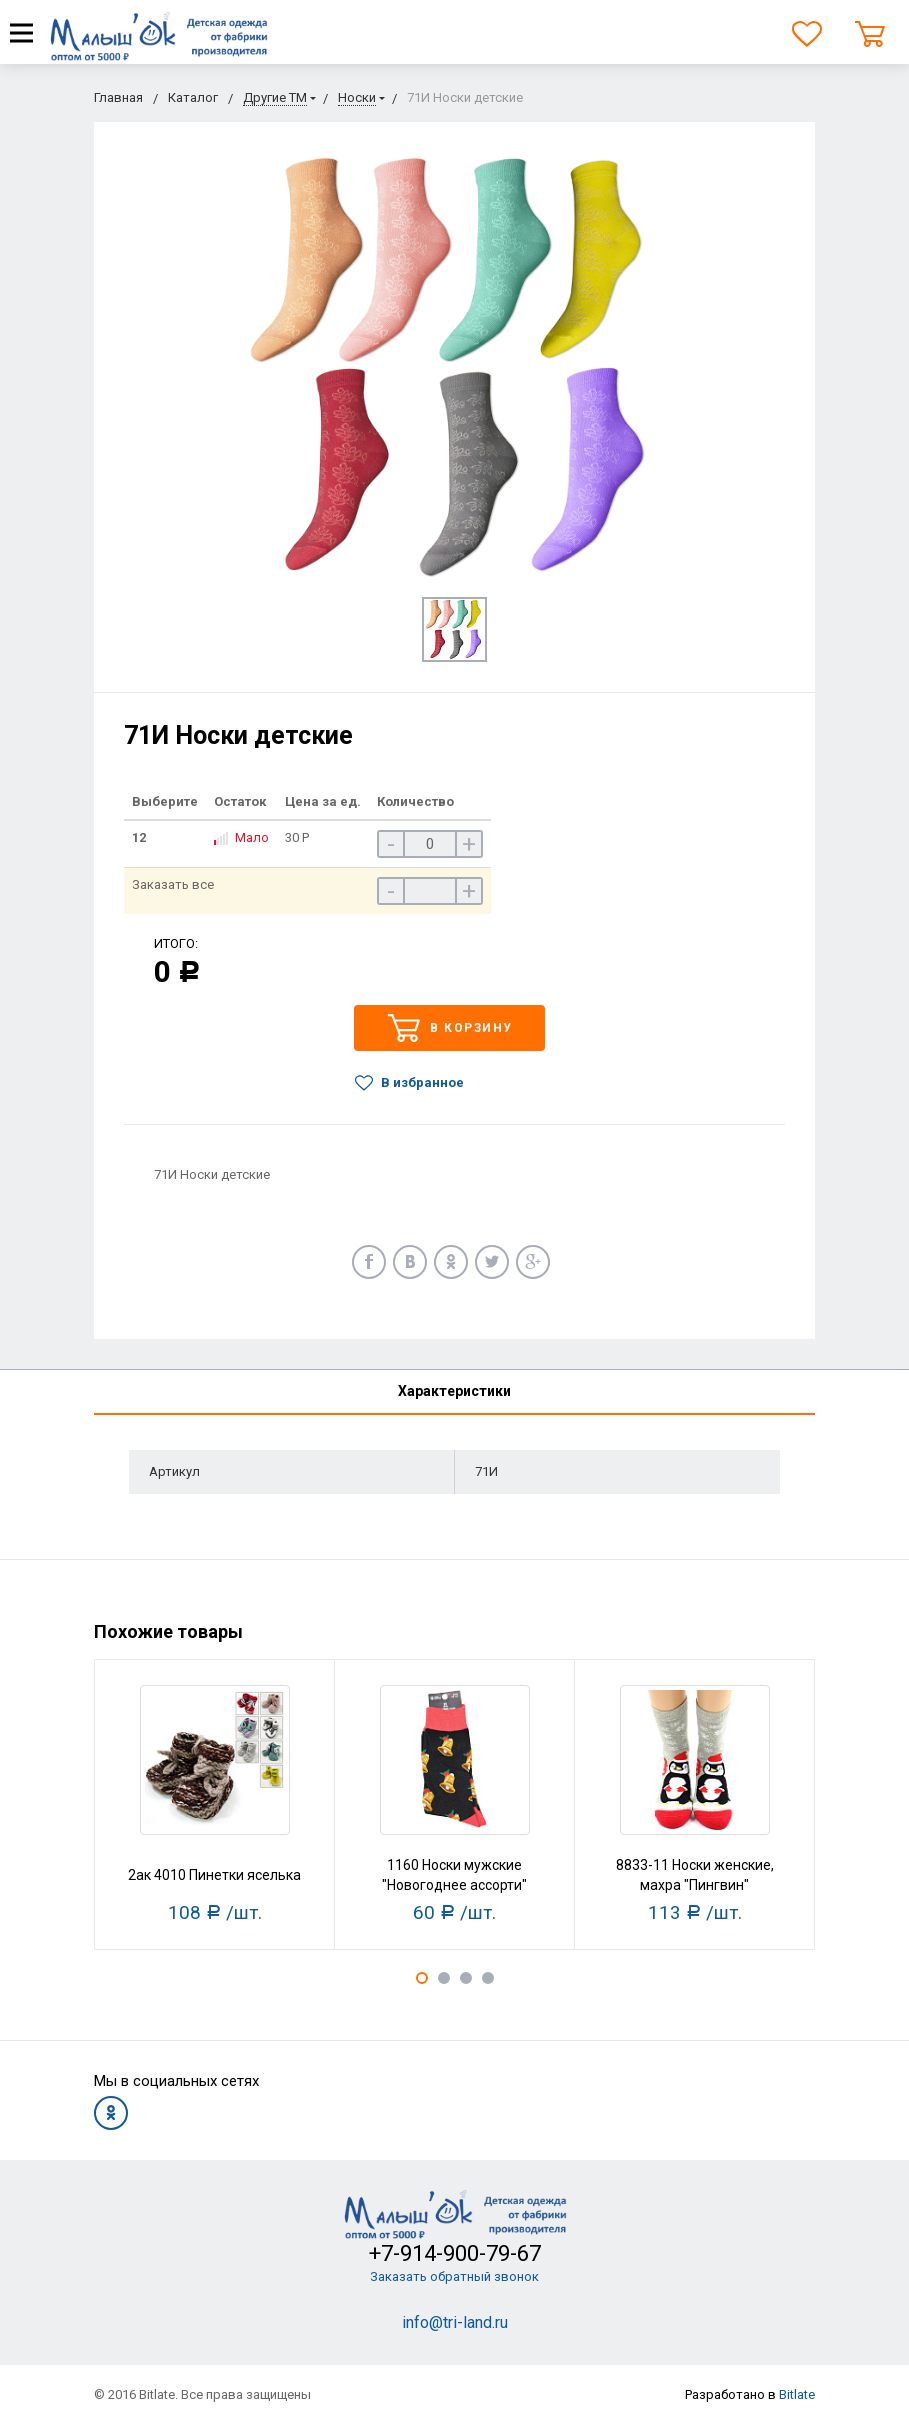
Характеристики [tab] (454, 1391)
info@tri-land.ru (455, 2322)
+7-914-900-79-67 (455, 2253)
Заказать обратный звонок (454, 2276)
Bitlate (797, 2394)
